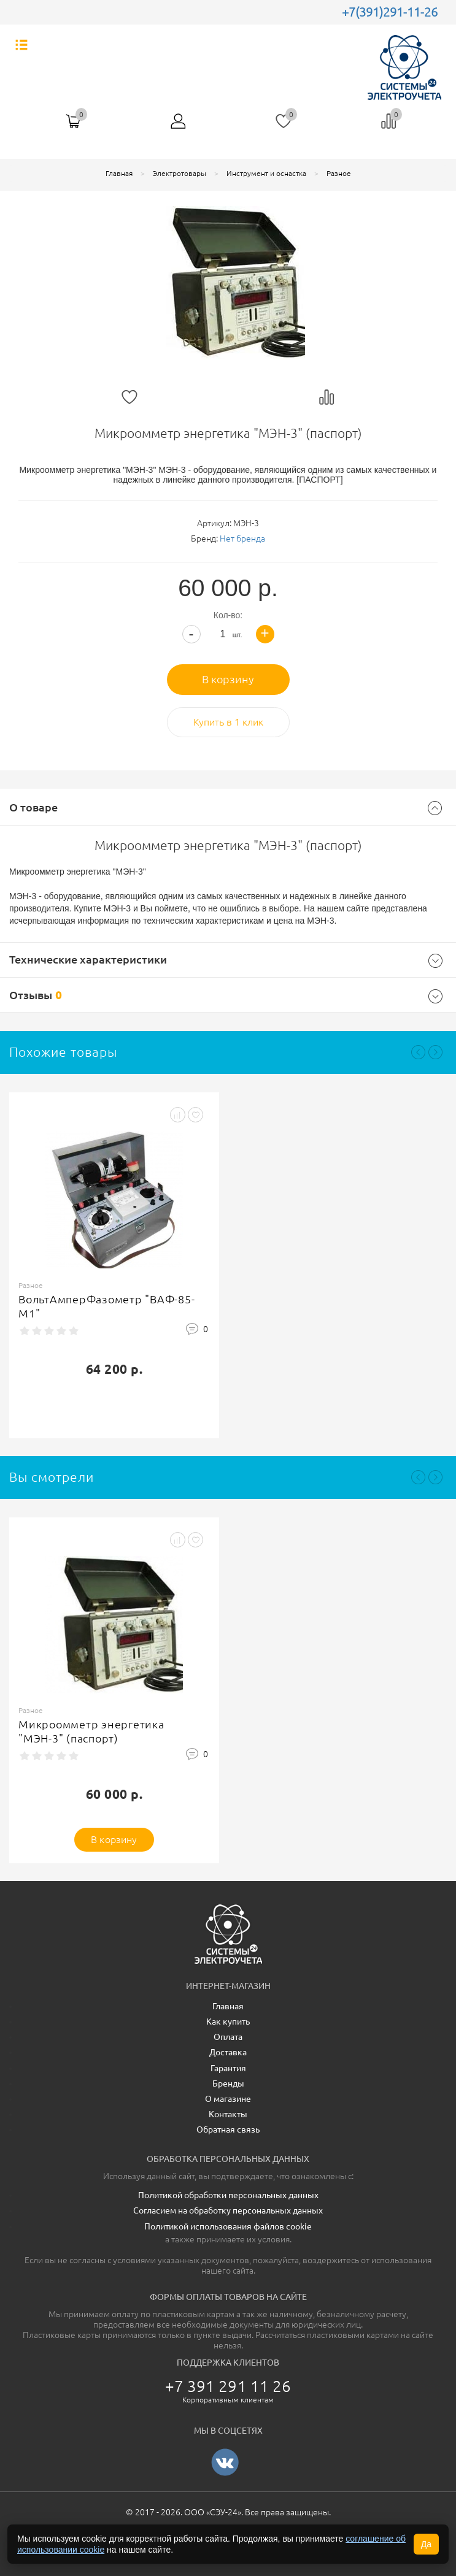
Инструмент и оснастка (266, 173)
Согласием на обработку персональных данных (228, 2210)
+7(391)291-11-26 (390, 12)
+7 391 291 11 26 (228, 2386)
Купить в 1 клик (228, 721)
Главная (119, 173)
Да (426, 2544)
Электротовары (179, 173)
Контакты (228, 2114)
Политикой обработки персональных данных (228, 2195)
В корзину (228, 679)
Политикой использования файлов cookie (228, 2226)
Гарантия (228, 2068)
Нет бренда (242, 538)
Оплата (228, 2037)
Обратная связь (228, 2129)
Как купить (228, 2021)
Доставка (228, 2052)
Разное (339, 173)
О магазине (228, 2099)
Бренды (228, 2083)
